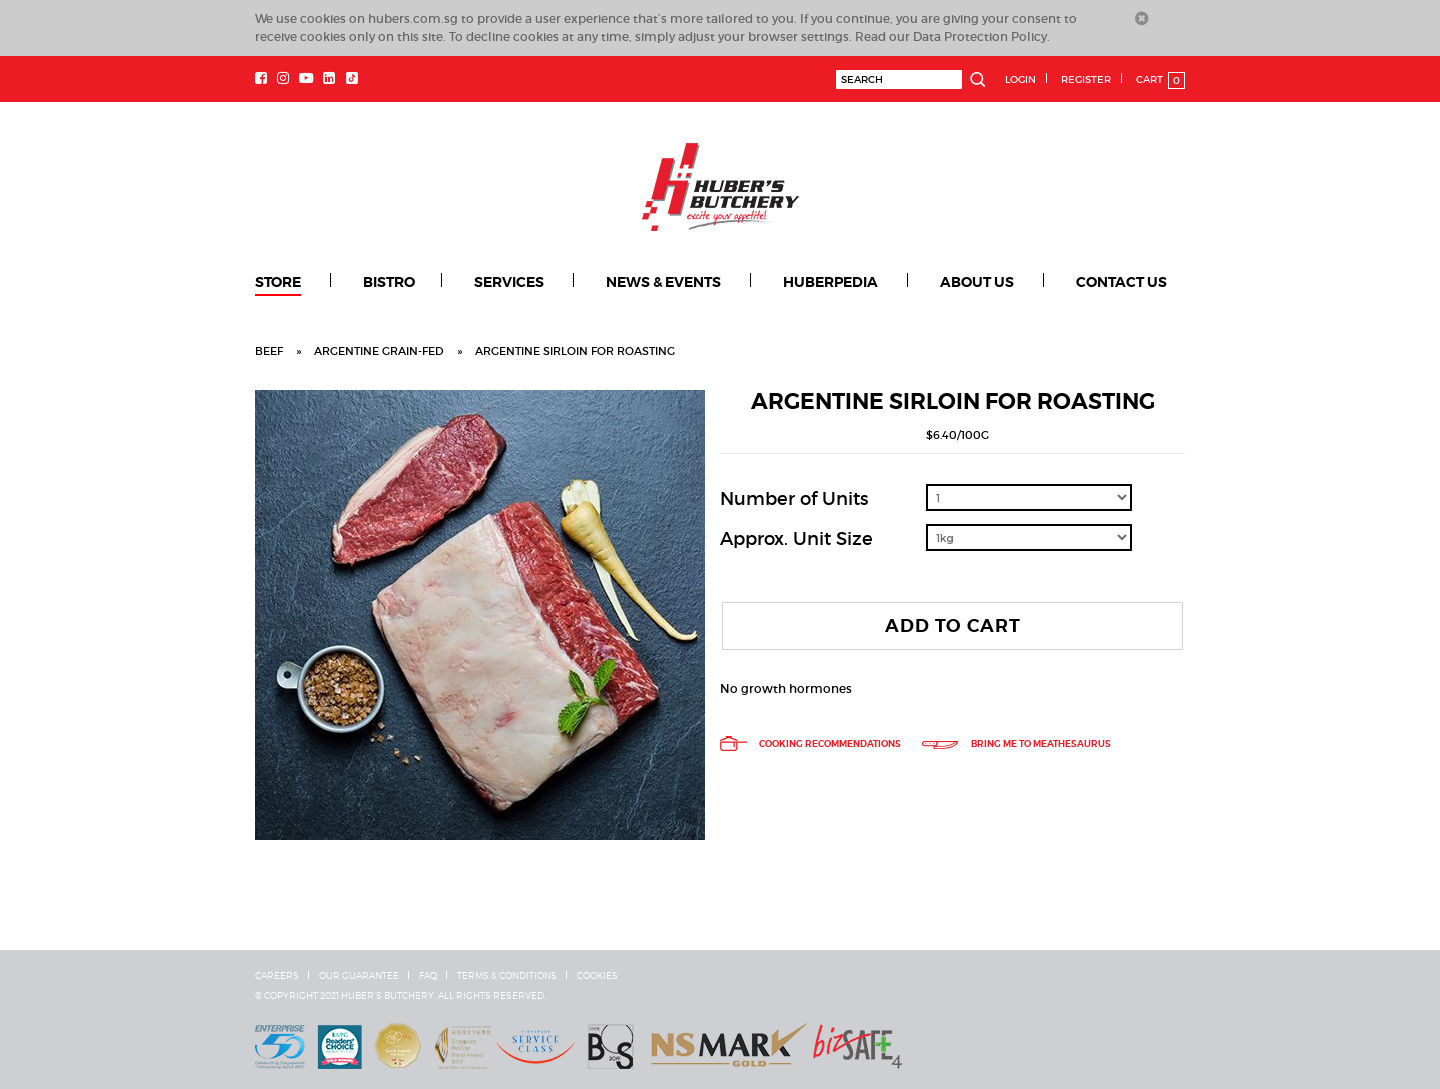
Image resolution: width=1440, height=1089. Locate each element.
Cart (1160, 80)
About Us (977, 282)
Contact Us (1121, 282)
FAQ (428, 976)
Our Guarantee (359, 976)
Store (278, 282)
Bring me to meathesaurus (1016, 744)
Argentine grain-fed (379, 351)
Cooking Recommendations (810, 744)
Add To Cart (953, 625)
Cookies (597, 976)
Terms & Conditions (507, 976)
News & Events (663, 282)
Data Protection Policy (980, 36)
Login (1020, 79)
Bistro (389, 282)
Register (1086, 79)
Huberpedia (830, 282)
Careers (277, 976)
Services (509, 282)
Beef (269, 351)
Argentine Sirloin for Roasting (575, 351)
